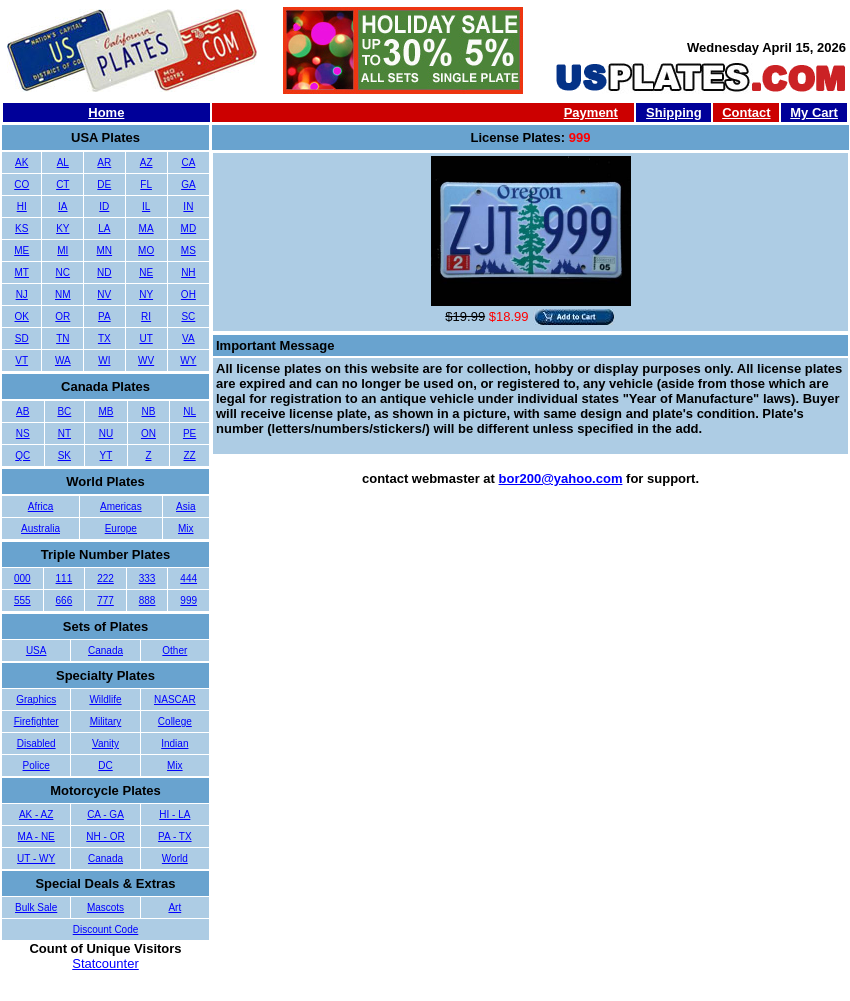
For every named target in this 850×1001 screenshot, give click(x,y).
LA (104, 228)
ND (104, 272)
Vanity (105, 743)
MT (22, 272)
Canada (105, 650)
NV (104, 294)
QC (22, 455)
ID (104, 206)
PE (189, 433)
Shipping (674, 112)
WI (104, 360)
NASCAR (175, 699)
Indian (174, 743)
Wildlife (105, 699)
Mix (186, 528)
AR (104, 162)
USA (36, 650)
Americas (121, 506)
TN (62, 338)
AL (63, 162)
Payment (591, 112)
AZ (146, 162)
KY (62, 228)
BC (64, 411)
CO (21, 184)
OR (62, 316)
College (175, 721)
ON (148, 433)
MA (146, 228)
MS (188, 250)
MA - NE (36, 836)
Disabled (36, 743)
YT (106, 455)
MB (105, 411)
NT (64, 433)
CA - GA (105, 814)
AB (22, 411)
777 (105, 600)
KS (21, 228)
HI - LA (174, 814)
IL (146, 206)
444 (188, 578)
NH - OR (105, 836)
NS (23, 433)
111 (64, 578)
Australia (40, 528)
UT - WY (36, 858)
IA (62, 206)
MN (105, 250)
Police (36, 765)
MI (62, 250)
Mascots (105, 907)
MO (146, 250)
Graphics (36, 699)
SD (22, 338)
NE (146, 272)
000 (22, 578)
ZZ (189, 455)
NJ (22, 294)
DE (104, 184)
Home (106, 112)
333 (147, 578)
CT (62, 184)
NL (189, 411)
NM (63, 294)
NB (148, 411)
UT (145, 338)
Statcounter (105, 963)
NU (106, 433)
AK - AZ (36, 814)
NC (63, 272)
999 (188, 600)
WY (188, 360)
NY (146, 294)
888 (147, 600)
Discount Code (106, 929)
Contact (746, 112)
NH (188, 272)
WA (63, 360)
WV (146, 360)
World (175, 858)
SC (188, 316)
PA (104, 316)
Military (106, 721)
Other (174, 650)
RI (146, 316)
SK (64, 455)
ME (21, 250)
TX (104, 338)
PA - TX (175, 836)
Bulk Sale (36, 907)
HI (22, 206)
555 (22, 600)
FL (146, 184)
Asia (185, 506)
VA (188, 338)
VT (21, 360)
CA (188, 162)
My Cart (814, 112)
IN (188, 206)
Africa (41, 506)
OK (22, 316)
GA (188, 184)
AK (21, 162)
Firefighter (36, 721)
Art (174, 907)
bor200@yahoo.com (561, 478)
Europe (121, 528)
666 (64, 600)
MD (189, 228)
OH (188, 294)
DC (105, 765)
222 (105, 578)
